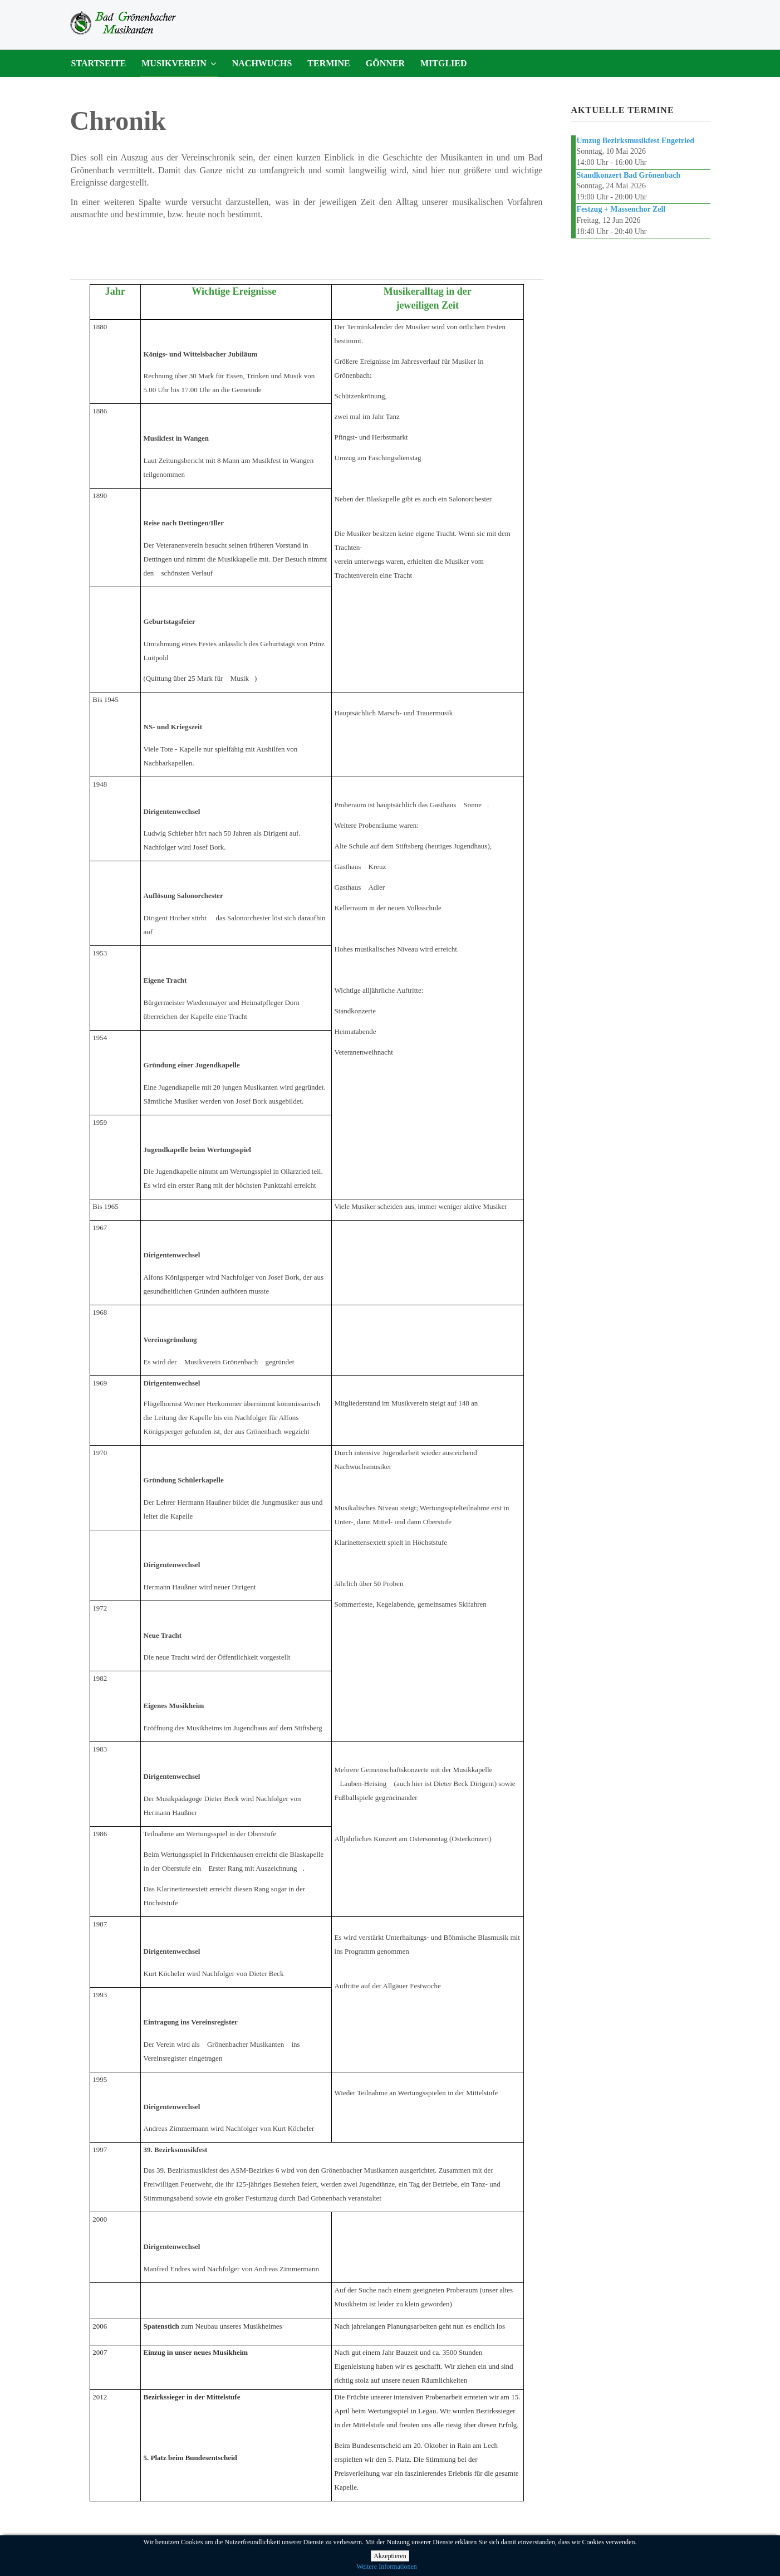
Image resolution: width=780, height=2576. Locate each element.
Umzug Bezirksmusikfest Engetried (636, 140)
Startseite (98, 63)
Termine (328, 63)
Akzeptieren (390, 2556)
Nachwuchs (262, 63)
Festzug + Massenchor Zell (621, 209)
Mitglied (443, 63)
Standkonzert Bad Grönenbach (629, 175)
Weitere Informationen (386, 2566)
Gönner (385, 63)
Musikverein (173, 63)
